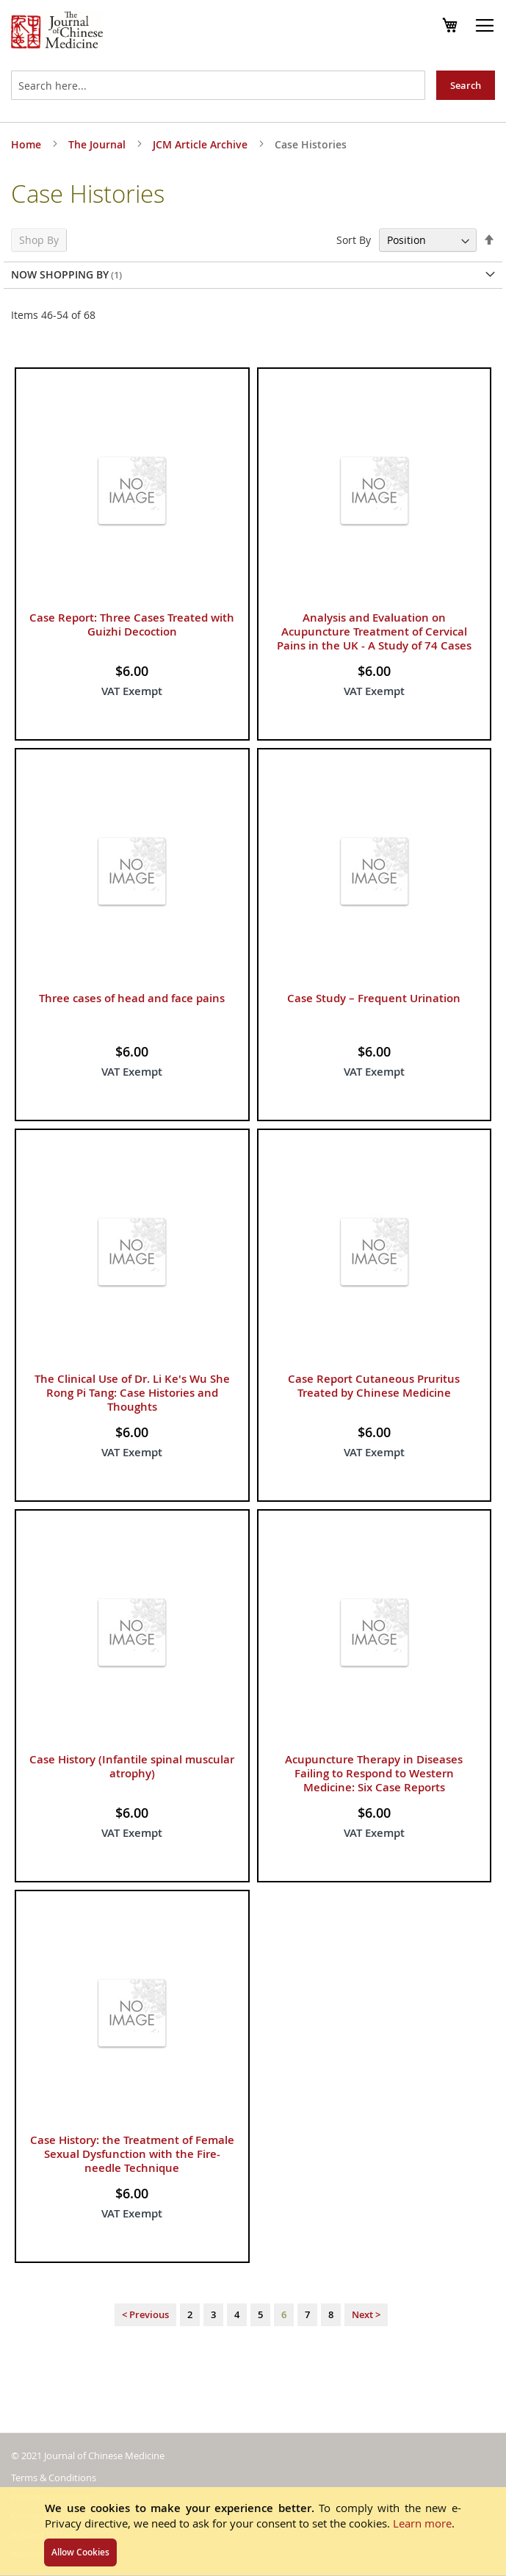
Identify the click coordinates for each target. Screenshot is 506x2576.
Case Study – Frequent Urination (373, 998)
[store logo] (57, 31)
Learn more (422, 2523)
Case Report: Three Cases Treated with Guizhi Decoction (131, 624)
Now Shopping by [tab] (60, 274)
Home (27, 144)
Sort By (353, 240)
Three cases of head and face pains (132, 998)
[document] (253, 2531)
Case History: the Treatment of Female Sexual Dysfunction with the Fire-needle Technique (132, 2154)
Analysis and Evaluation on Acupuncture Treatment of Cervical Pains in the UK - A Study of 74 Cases (374, 631)
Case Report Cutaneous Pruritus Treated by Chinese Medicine (374, 1385)
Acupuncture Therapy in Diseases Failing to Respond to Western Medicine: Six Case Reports (374, 1773)
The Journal (98, 144)
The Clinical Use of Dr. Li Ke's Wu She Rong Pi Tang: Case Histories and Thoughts (132, 1392)
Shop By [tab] (39, 240)
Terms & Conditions (53, 2477)
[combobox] (218, 85)
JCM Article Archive (201, 144)
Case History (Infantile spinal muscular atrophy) (131, 1766)
